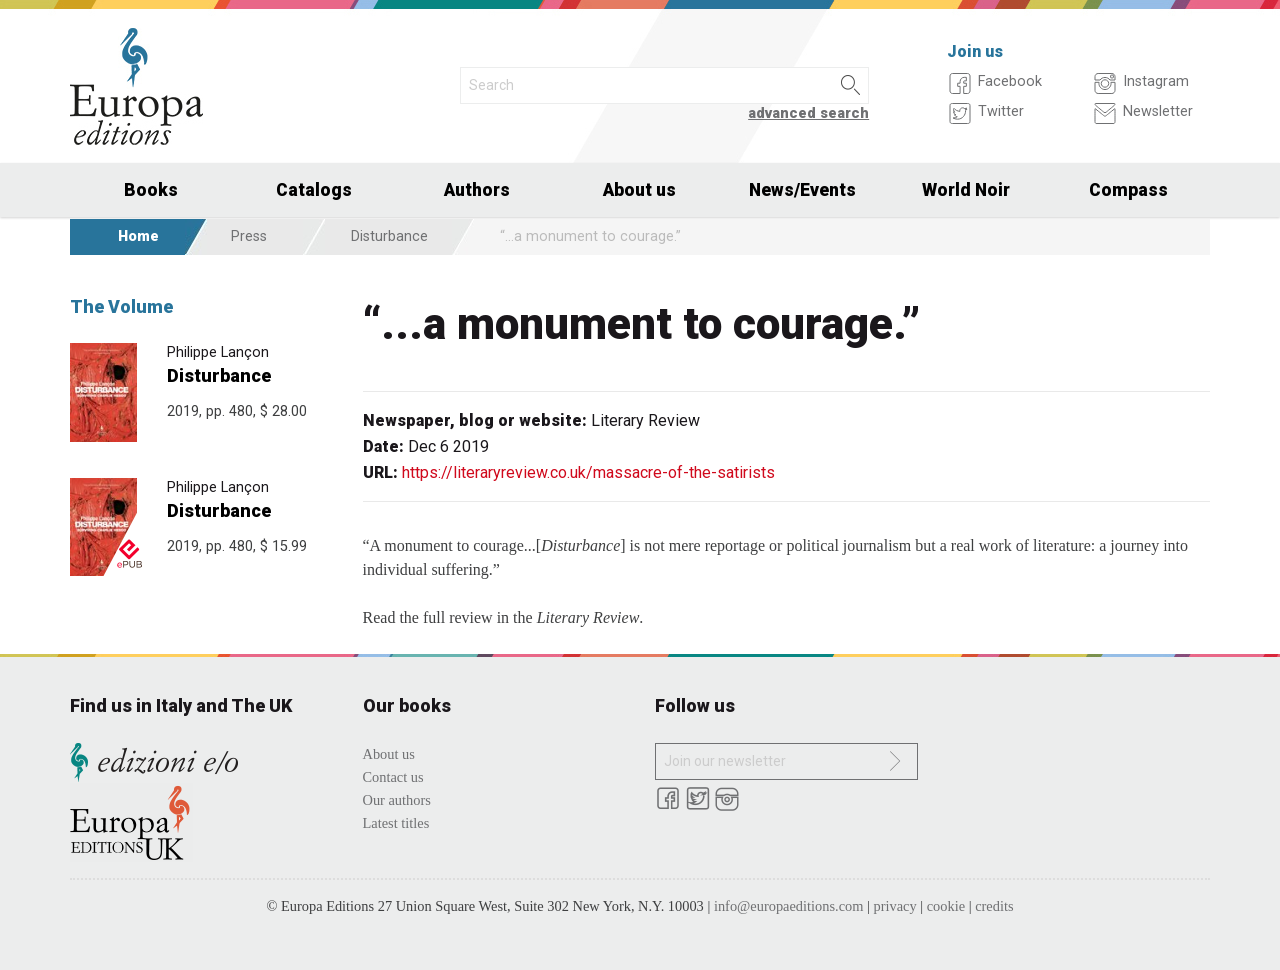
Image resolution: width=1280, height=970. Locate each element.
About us (639, 190)
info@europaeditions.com (789, 906)
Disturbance (389, 236)
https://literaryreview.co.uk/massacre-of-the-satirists (588, 472)
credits (994, 906)
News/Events (802, 190)
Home (138, 236)
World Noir (966, 190)
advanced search (808, 113)
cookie (946, 906)
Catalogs (314, 190)
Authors (477, 190)
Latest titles (396, 823)
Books (151, 190)
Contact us (393, 777)
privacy (895, 906)
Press (249, 236)
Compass (1128, 190)
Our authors (397, 800)
